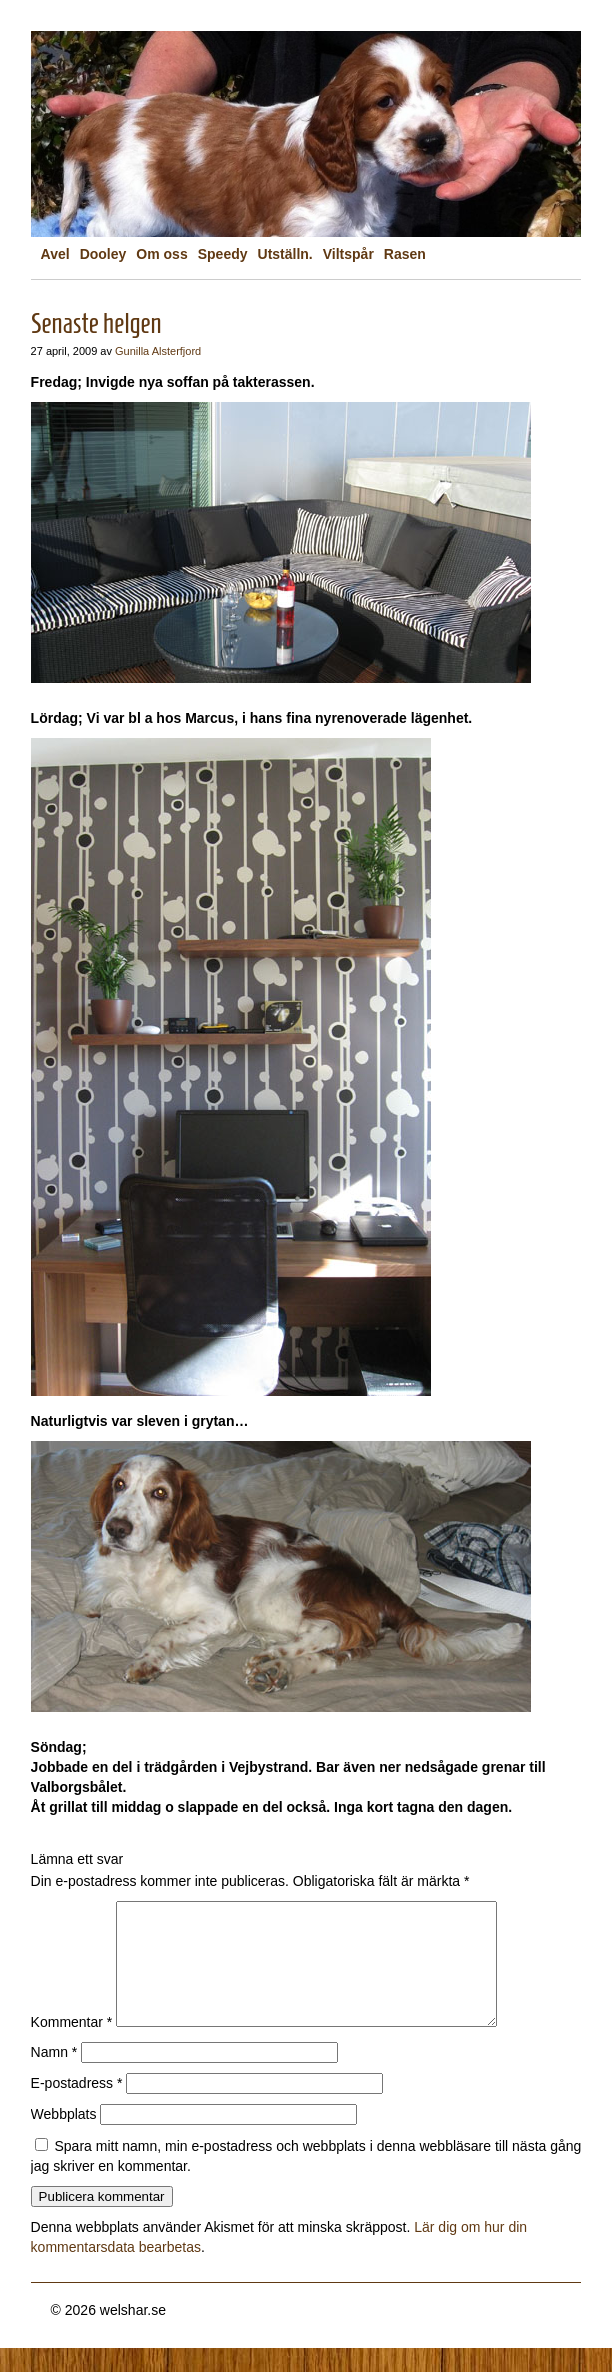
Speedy (223, 254)
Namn (54, 2076)
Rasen (405, 254)
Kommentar (72, 2046)
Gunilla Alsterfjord (158, 351)
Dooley (103, 254)
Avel (55, 254)
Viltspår (348, 254)
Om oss (161, 254)
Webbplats (64, 2138)
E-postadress (77, 2107)
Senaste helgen (96, 323)
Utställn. (285, 254)
